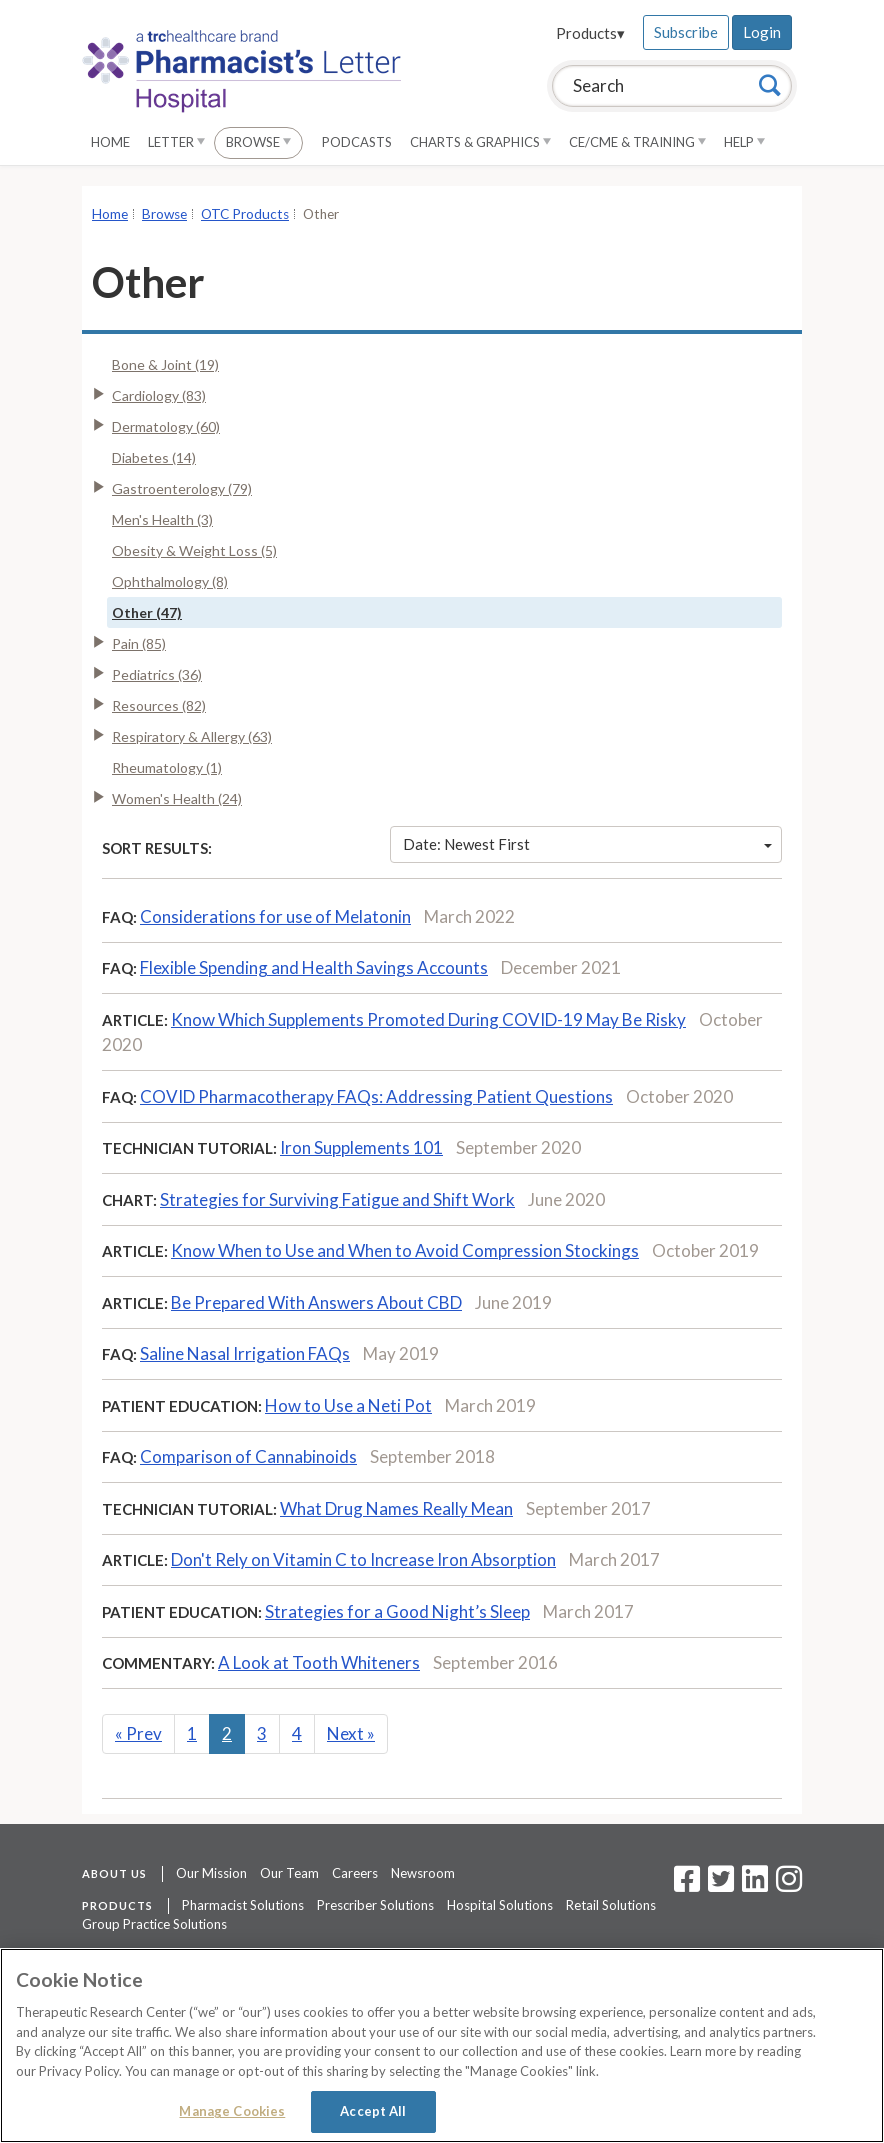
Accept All (373, 2111)
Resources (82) (159, 705)
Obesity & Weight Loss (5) (194, 550)
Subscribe (686, 32)
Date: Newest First (588, 844)
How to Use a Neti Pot (348, 1405)
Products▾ (590, 33)
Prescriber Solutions (375, 1905)
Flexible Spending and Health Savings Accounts (314, 967)
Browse (258, 142)
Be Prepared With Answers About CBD (316, 1302)
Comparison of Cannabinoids (248, 1456)
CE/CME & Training (637, 142)
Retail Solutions (611, 1905)
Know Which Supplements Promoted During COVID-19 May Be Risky (428, 1019)
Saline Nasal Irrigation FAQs (245, 1353)
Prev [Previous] (138, 1733)
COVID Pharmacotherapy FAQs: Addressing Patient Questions (376, 1096)
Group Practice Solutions (154, 1924)
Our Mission (211, 1873)
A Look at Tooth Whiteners (319, 1662)
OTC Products (245, 214)
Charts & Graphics (480, 142)
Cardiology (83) (159, 395)
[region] (442, 2045)
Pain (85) (139, 643)
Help (744, 142)
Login (762, 32)
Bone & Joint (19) (165, 364)
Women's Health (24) (177, 798)
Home (110, 142)
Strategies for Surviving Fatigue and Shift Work (337, 1199)
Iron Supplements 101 (361, 1147)
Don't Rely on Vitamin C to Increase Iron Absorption (363, 1559)
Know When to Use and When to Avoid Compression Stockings (405, 1250)
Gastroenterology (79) (182, 488)
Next (351, 1733)
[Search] (770, 85)
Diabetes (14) (154, 457)
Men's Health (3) (162, 519)
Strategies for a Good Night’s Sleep (397, 1611)
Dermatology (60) (166, 426)
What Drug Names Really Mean (396, 1508)
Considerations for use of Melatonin (275, 916)
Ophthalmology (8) (170, 581)
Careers (355, 1873)
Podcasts (357, 142)
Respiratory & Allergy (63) (192, 736)
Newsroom (423, 1873)
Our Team (289, 1873)
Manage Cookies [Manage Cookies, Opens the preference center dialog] (232, 2111)
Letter (176, 142)
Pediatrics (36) (157, 674)
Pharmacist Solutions (243, 1905)
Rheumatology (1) (167, 767)
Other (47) (147, 612)
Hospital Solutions (500, 1905)
